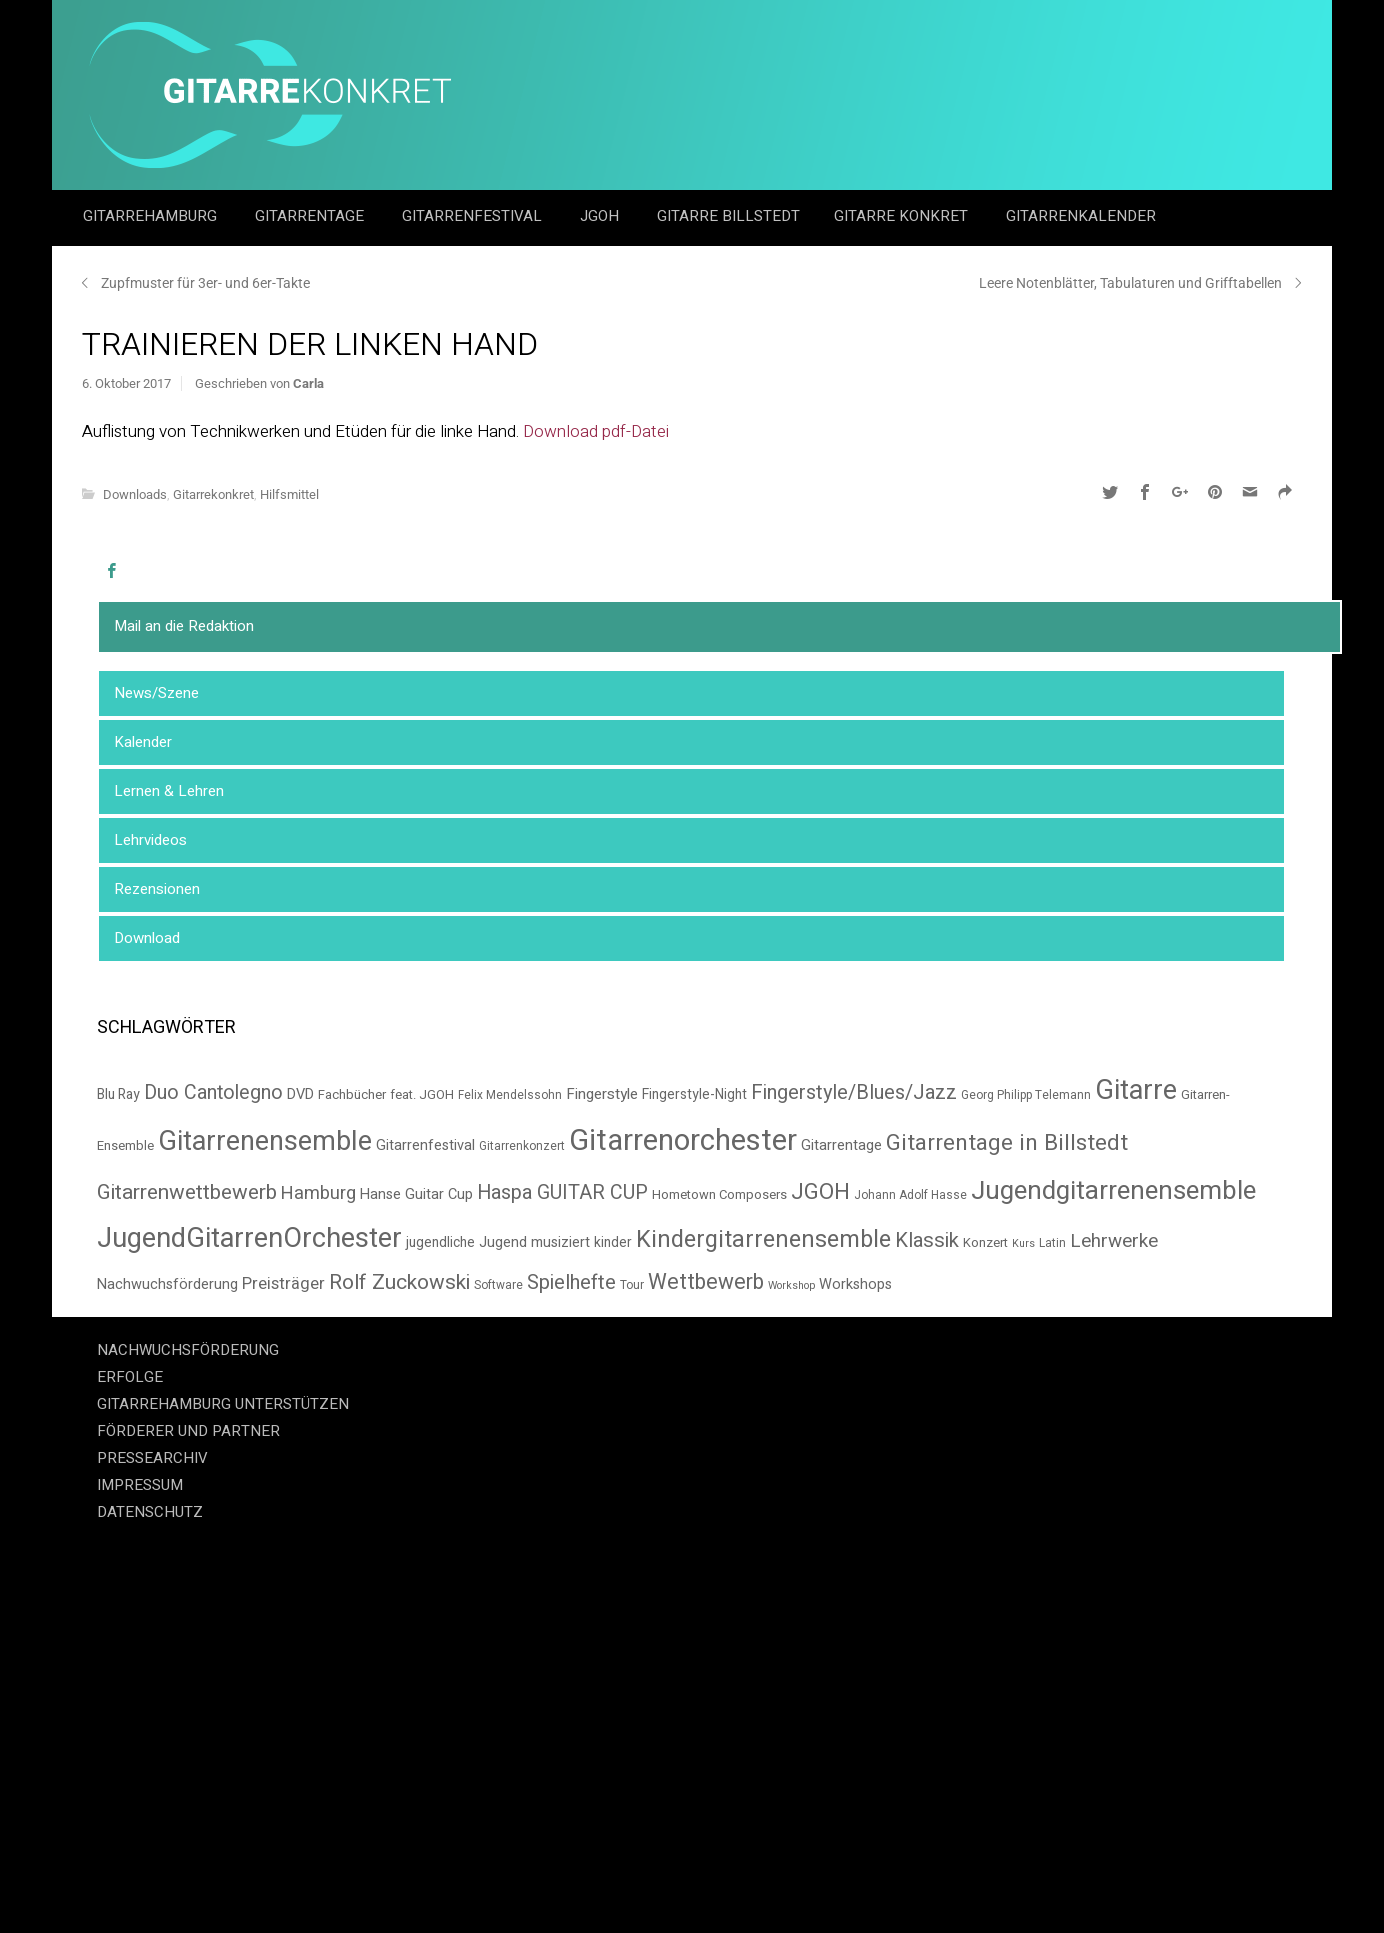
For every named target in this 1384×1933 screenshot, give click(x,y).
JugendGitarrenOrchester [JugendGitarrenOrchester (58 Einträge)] (249, 1238)
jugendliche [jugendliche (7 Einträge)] (440, 1243)
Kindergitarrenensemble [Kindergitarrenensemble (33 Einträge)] (763, 1239)
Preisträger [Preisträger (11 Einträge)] (283, 1284)
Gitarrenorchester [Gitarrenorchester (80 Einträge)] (683, 1140)
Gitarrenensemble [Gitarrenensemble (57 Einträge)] (265, 1141)
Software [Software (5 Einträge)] (498, 1285)
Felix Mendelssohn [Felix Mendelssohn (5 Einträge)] (510, 1095)
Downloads (135, 494)
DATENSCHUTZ (150, 1512)
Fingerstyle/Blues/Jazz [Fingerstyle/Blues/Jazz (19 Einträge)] (854, 1092)
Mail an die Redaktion (184, 626)
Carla (308, 383)
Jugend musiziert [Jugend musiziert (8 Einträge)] (534, 1242)
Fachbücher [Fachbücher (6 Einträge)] (352, 1094)
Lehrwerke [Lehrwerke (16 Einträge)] (1114, 1241)
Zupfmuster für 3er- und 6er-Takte (205, 283)
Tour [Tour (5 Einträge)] (632, 1285)
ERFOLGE (130, 1377)
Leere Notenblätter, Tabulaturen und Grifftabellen (1130, 283)
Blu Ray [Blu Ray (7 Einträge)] (118, 1095)
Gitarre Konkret (903, 216)
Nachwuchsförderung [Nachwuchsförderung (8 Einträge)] (167, 1284)
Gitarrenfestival (474, 216)
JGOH (601, 216)
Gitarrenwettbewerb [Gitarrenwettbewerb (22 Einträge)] (187, 1192)
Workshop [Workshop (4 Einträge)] (791, 1285)
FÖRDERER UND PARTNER (188, 1431)
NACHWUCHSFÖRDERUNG (188, 1350)
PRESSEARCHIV (152, 1458)
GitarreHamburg (152, 216)
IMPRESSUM (140, 1485)
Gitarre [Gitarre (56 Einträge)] (1136, 1090)
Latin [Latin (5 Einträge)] (1052, 1243)
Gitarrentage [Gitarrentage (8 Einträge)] (841, 1145)
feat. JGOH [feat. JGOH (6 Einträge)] (422, 1094)
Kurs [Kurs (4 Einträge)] (1023, 1243)
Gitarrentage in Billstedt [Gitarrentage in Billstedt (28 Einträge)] (1007, 1143)
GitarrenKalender (1081, 216)
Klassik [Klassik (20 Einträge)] (927, 1241)
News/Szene (156, 693)
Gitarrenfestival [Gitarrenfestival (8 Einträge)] (425, 1145)
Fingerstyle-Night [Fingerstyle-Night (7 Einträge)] (694, 1095)
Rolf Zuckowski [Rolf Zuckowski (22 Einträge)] (399, 1282)
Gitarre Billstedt (728, 216)
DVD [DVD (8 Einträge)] (300, 1094)
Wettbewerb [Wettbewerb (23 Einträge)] (706, 1282)
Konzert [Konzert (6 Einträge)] (985, 1242)
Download (147, 938)
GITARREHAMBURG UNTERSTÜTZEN (223, 1404)
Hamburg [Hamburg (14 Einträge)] (318, 1193)
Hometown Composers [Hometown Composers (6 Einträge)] (719, 1194)
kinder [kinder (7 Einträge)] (613, 1243)
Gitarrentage (311, 216)
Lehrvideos (150, 840)
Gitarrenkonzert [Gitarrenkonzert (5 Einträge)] (522, 1146)
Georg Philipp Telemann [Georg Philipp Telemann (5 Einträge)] (1026, 1095)
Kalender (143, 742)
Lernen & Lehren (169, 791)
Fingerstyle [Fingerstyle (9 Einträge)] (602, 1094)
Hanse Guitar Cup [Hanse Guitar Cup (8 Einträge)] (416, 1194)
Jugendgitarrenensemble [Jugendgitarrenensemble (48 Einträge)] (1113, 1191)
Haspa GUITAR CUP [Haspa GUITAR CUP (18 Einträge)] (562, 1192)
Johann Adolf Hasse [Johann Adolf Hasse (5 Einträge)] (910, 1195)
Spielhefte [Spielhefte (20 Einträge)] (571, 1283)
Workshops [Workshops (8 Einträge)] (855, 1284)
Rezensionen (157, 889)
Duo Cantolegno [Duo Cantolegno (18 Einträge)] (213, 1092)
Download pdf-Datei (596, 431)
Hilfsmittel (289, 494)
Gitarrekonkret (213, 494)
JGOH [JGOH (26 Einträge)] (820, 1192)
